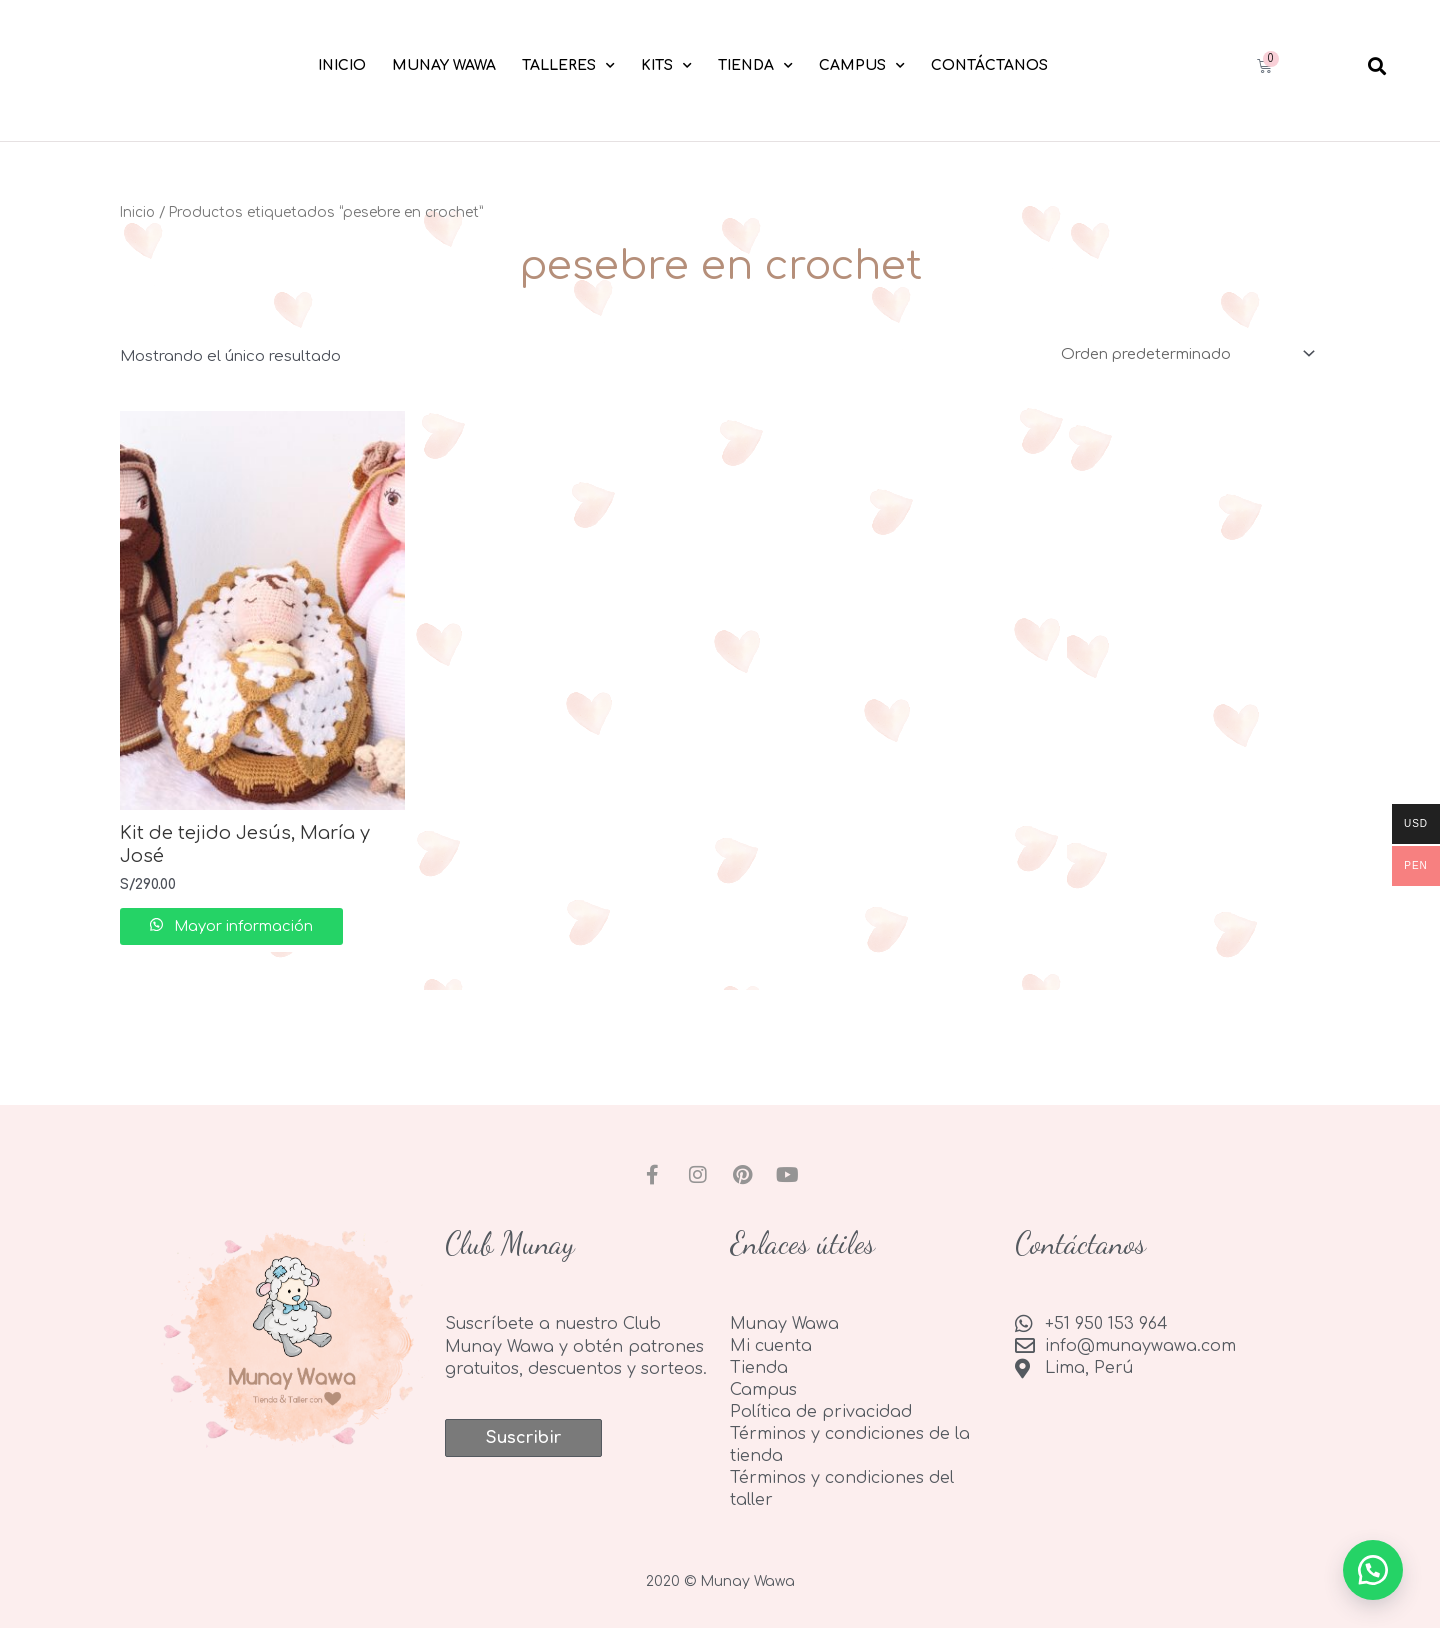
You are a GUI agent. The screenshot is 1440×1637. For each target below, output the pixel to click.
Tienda (755, 66)
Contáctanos (989, 65)
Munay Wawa (444, 65)
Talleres (568, 66)
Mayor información (252, 929)
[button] (1377, 65)
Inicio (342, 65)
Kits (666, 66)
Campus (862, 66)
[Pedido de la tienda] (1182, 354)
